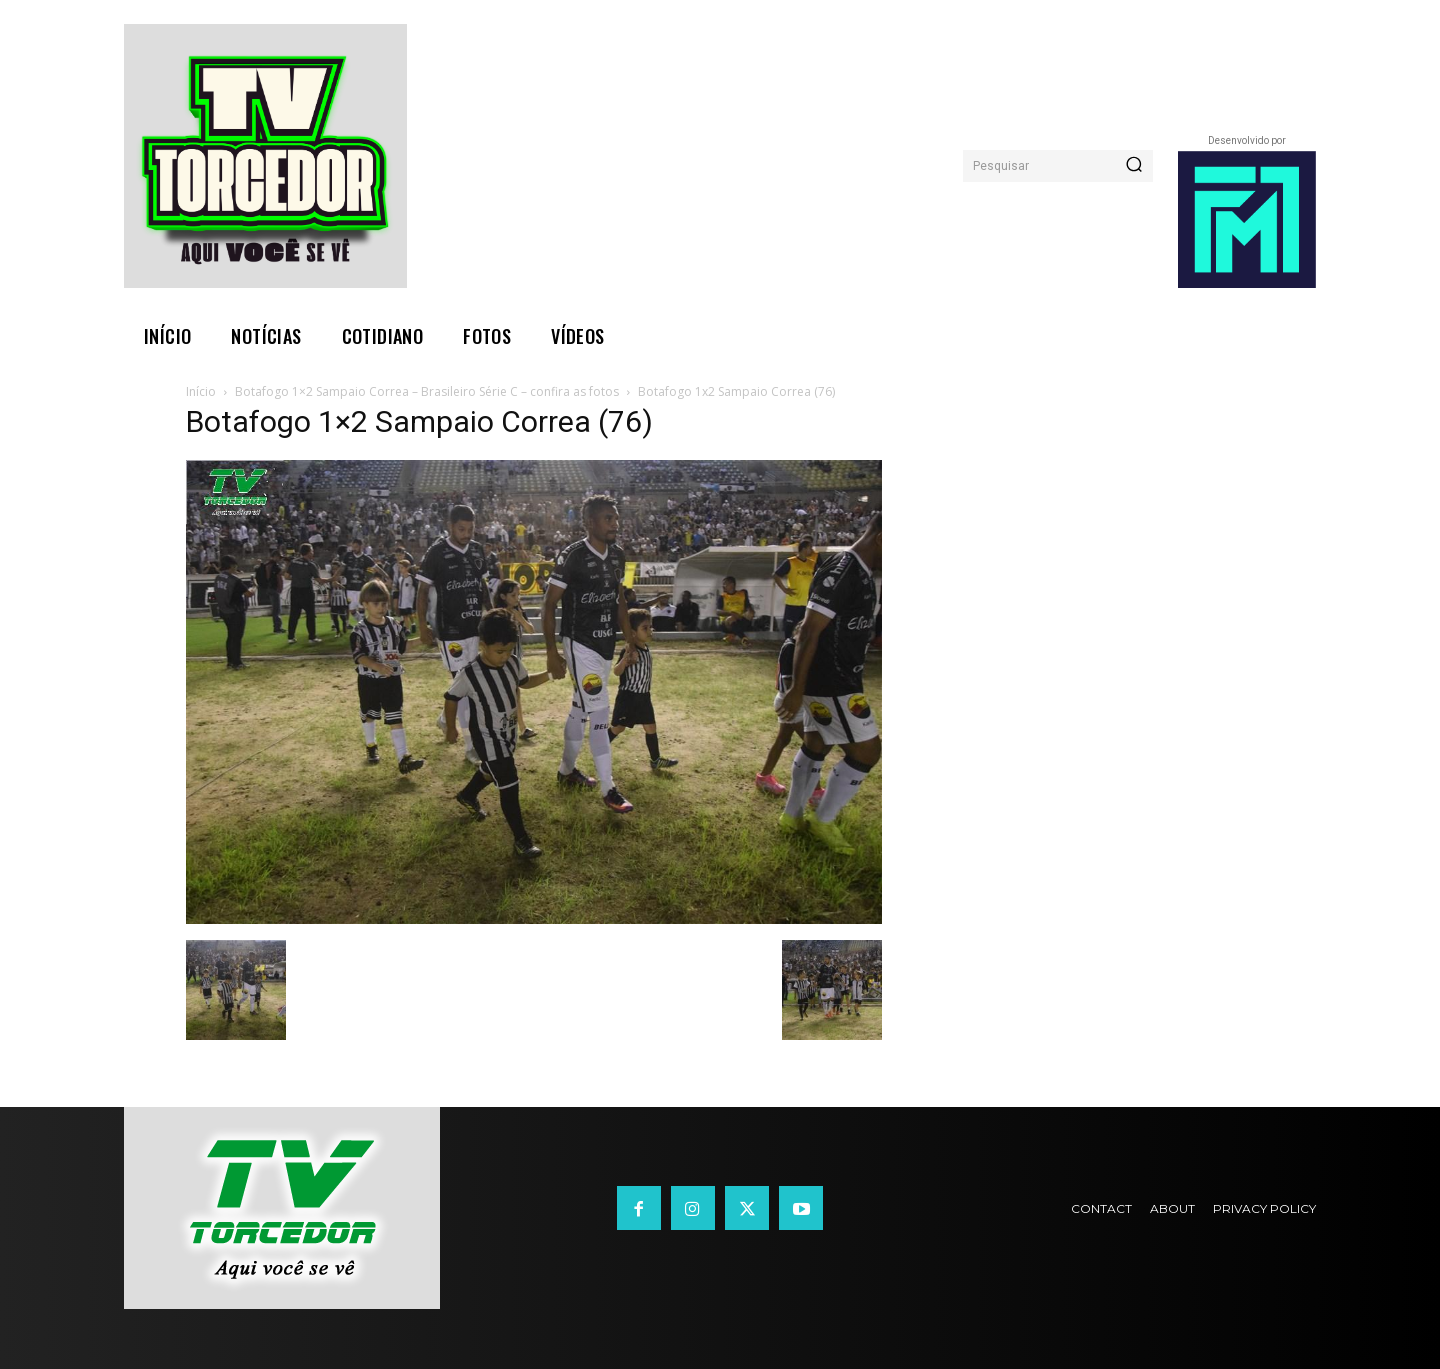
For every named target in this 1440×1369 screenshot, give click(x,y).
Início (201, 391)
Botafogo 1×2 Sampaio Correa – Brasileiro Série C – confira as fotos (427, 391)
